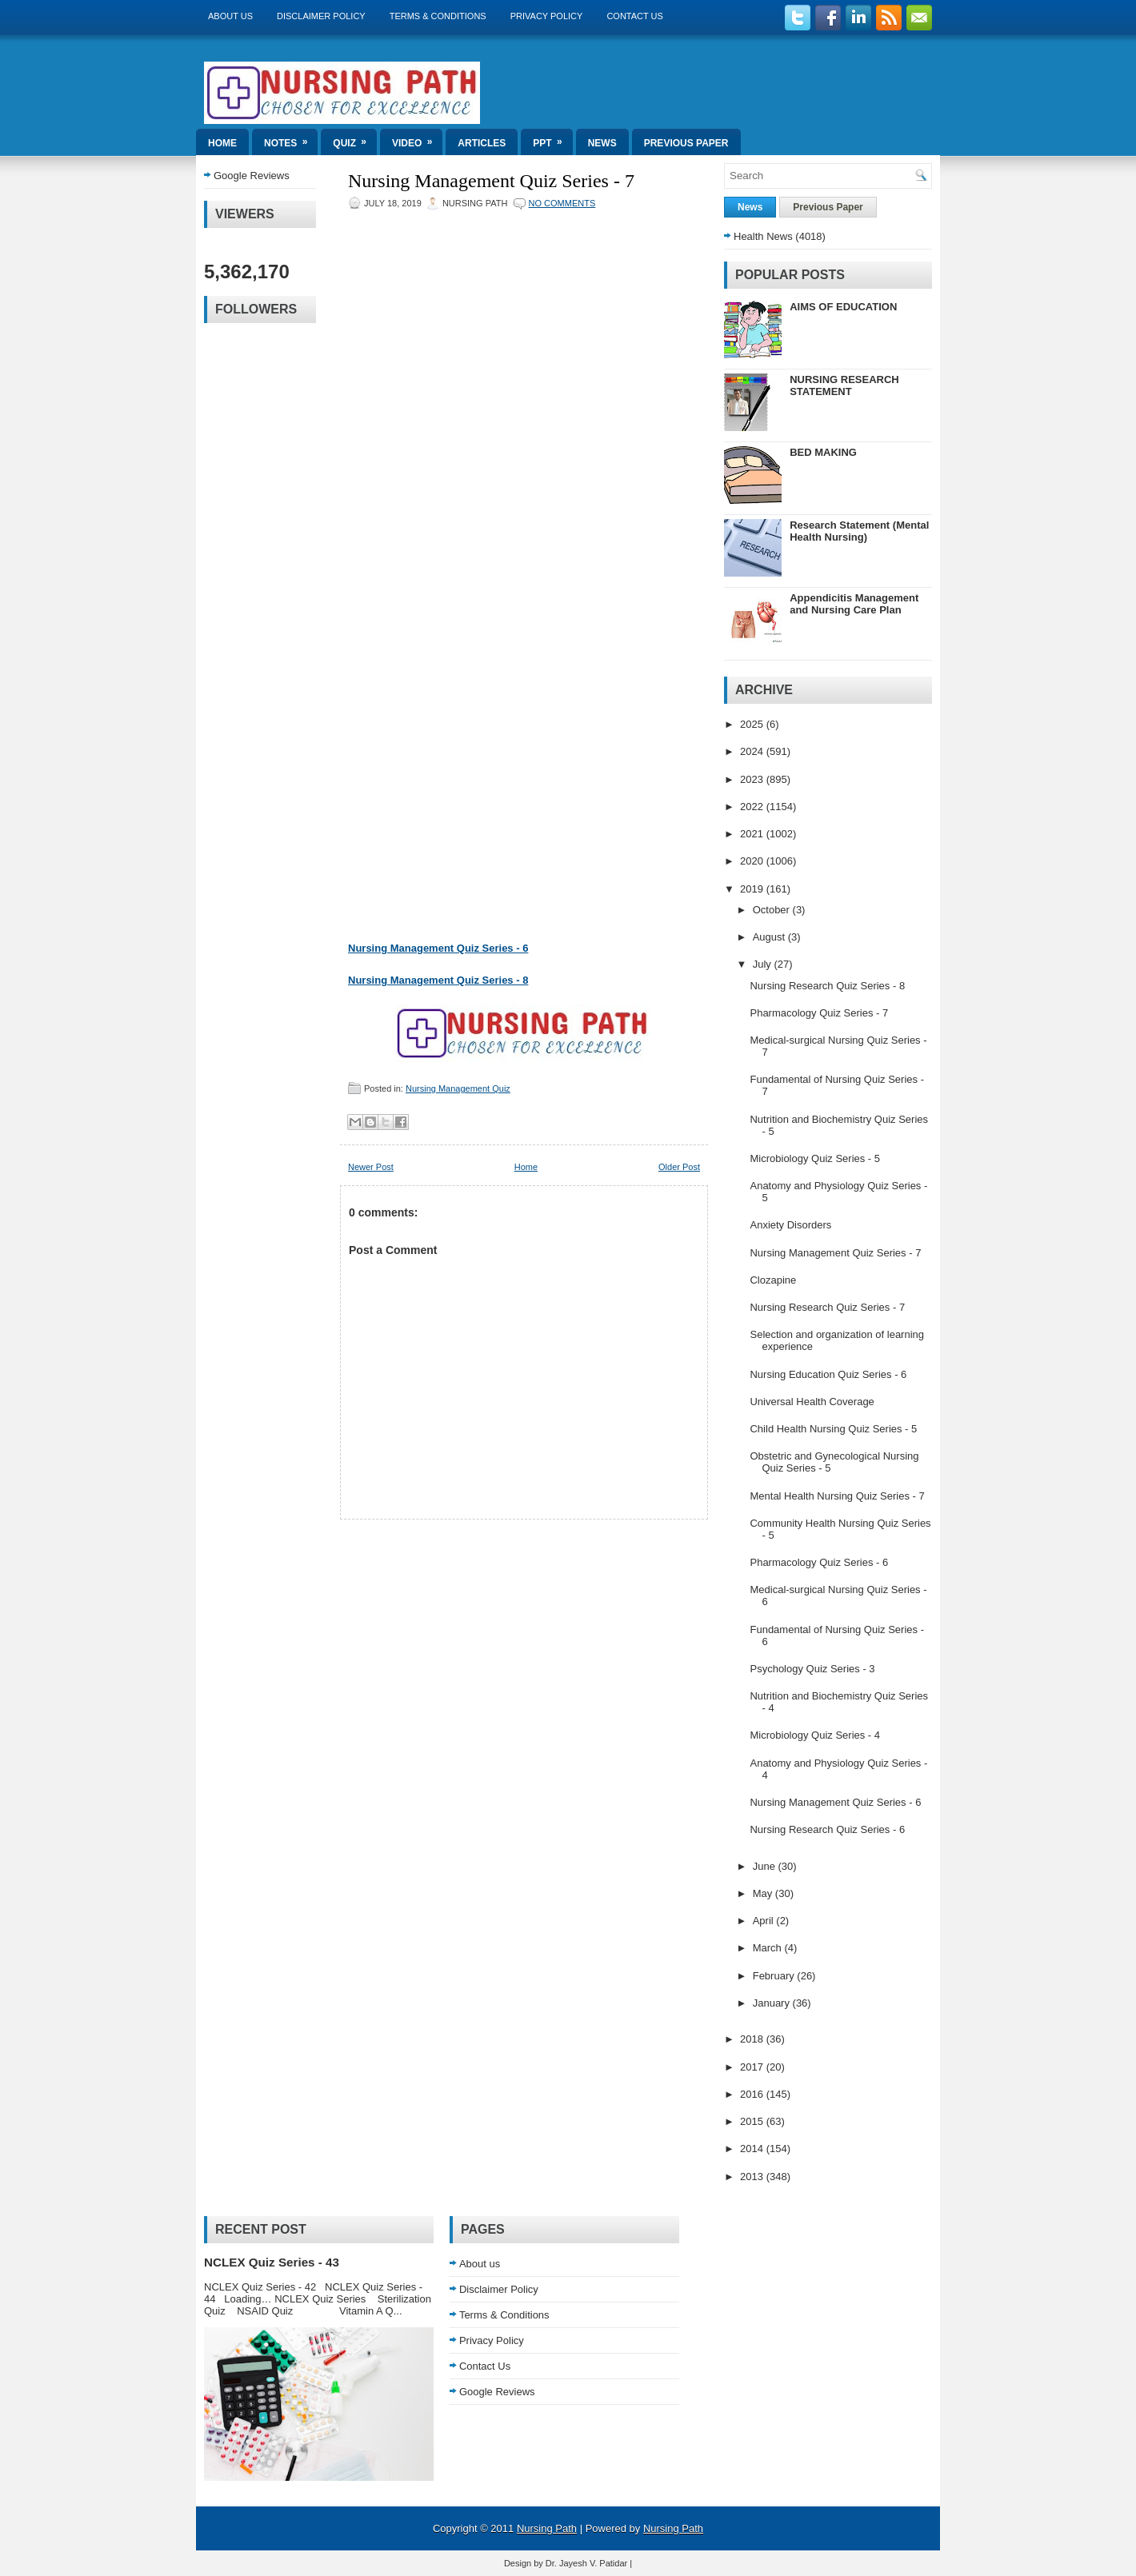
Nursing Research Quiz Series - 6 (827, 1829)
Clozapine (773, 1280)
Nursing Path (547, 2528)
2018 (753, 2039)
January (773, 2003)
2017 (753, 2067)
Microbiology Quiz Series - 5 (815, 1158)
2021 (753, 834)
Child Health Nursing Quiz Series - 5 (833, 1429)
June (765, 1866)
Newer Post (371, 1167)
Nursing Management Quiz (458, 1088)
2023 (753, 779)
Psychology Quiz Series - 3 (812, 1669)
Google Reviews (252, 176)
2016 (753, 2094)
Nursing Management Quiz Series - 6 (438, 948)
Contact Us (634, 16)
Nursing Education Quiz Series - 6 (828, 1374)
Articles (482, 143)
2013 (753, 2177)
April (765, 1921)
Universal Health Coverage (812, 1402)
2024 (753, 751)
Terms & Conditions (438, 16)
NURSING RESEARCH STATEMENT (844, 385)
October (773, 910)
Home (222, 143)
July (763, 964)
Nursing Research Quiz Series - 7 (827, 1307)
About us (230, 16)
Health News (763, 236)
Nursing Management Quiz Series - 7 (491, 180)
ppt (552, 139)
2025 (753, 724)
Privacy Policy (546, 16)
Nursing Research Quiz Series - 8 (827, 986)
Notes (291, 139)
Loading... (508, 571)
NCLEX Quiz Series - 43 (271, 2262)
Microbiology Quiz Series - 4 (815, 1735)
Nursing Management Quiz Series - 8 (438, 980)
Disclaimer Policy (321, 16)
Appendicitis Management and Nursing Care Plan (854, 604)
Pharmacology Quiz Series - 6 (819, 1562)
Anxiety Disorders (790, 1225)
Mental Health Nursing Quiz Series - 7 (837, 1496)
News (602, 143)
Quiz (355, 139)
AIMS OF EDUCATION (843, 307)
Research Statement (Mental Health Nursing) (859, 531)
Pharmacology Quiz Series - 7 (819, 1013)
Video (417, 139)
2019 (753, 889)
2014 (753, 2149)
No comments (562, 203)
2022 (753, 807)
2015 (753, 2121)
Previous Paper (686, 143)
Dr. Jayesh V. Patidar (586, 2563)
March (769, 1948)
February (775, 1976)
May (764, 1893)
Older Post (679, 1167)
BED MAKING (823, 452)
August (770, 937)
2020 (753, 861)
